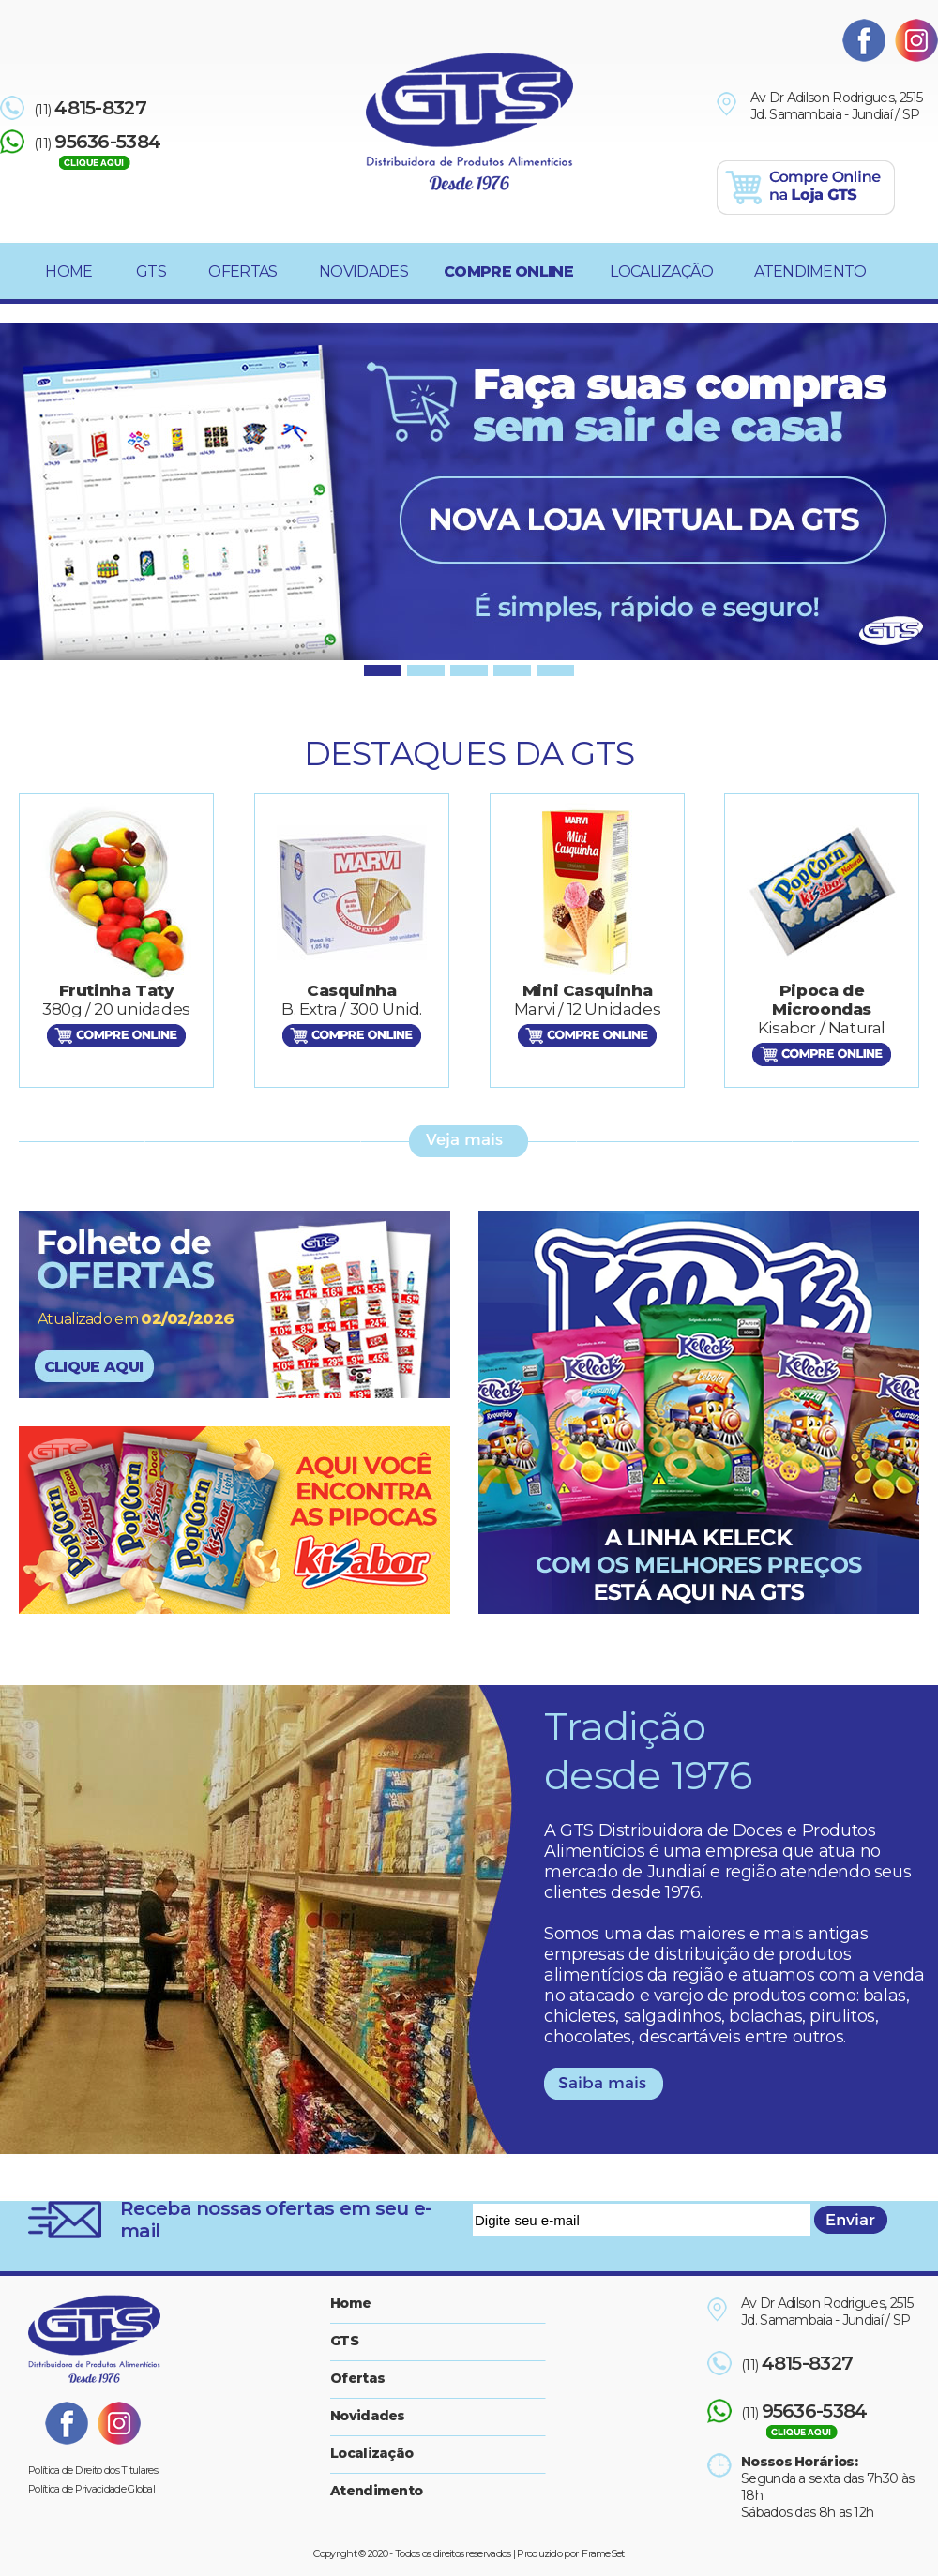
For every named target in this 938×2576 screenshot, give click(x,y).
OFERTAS (242, 271)
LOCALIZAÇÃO (661, 271)
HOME (68, 271)
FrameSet (603, 2553)
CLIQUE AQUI (93, 1367)
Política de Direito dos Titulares (93, 2470)
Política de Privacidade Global (91, 2488)
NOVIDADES (363, 271)
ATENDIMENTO (810, 271)
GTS (151, 271)
